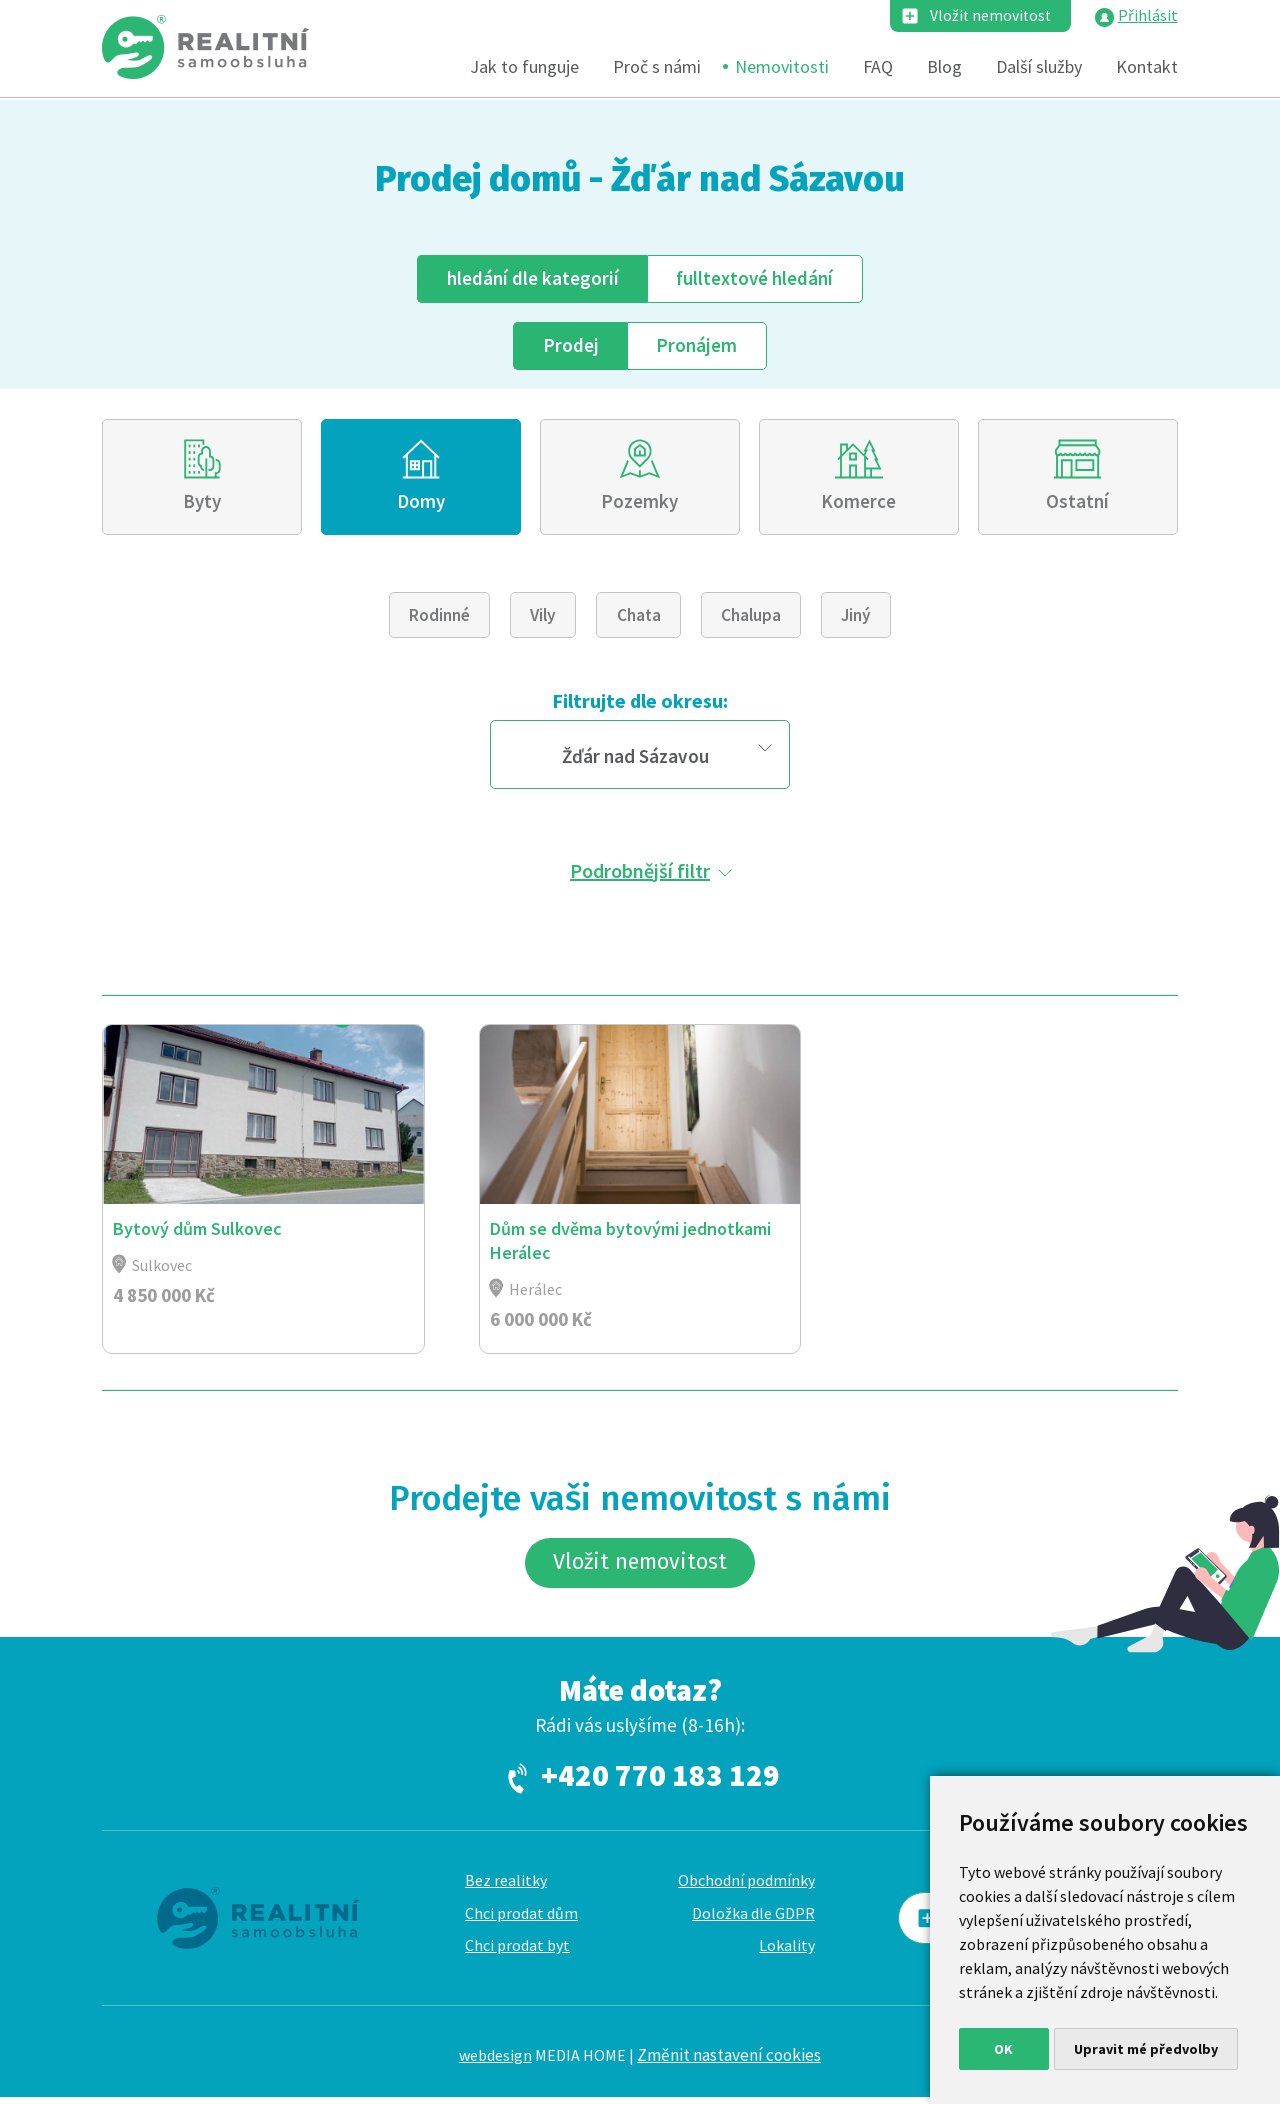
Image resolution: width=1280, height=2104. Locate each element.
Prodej (570, 346)
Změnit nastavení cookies (729, 2062)
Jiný (856, 619)
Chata (639, 619)
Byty (202, 504)
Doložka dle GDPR (753, 1919)
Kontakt (1147, 67)
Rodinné (439, 619)
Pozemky (640, 504)
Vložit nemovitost (989, 16)
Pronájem (697, 346)
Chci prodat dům (521, 1919)
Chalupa (751, 619)
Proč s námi (657, 67)
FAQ (878, 67)
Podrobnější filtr (640, 873)
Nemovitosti (782, 67)
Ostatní (1077, 504)
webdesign (495, 2062)
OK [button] (1003, 2049)
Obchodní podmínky (746, 1887)
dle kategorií (532, 278)
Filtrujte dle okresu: (640, 704)
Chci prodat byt (517, 1952)
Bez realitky (506, 1887)
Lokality (787, 1952)
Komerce (858, 504)
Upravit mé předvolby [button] (1146, 2049)
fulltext (755, 278)
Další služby (1039, 67)
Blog (944, 67)
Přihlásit (1148, 16)
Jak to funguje (524, 67)
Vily (543, 619)
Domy (421, 504)
